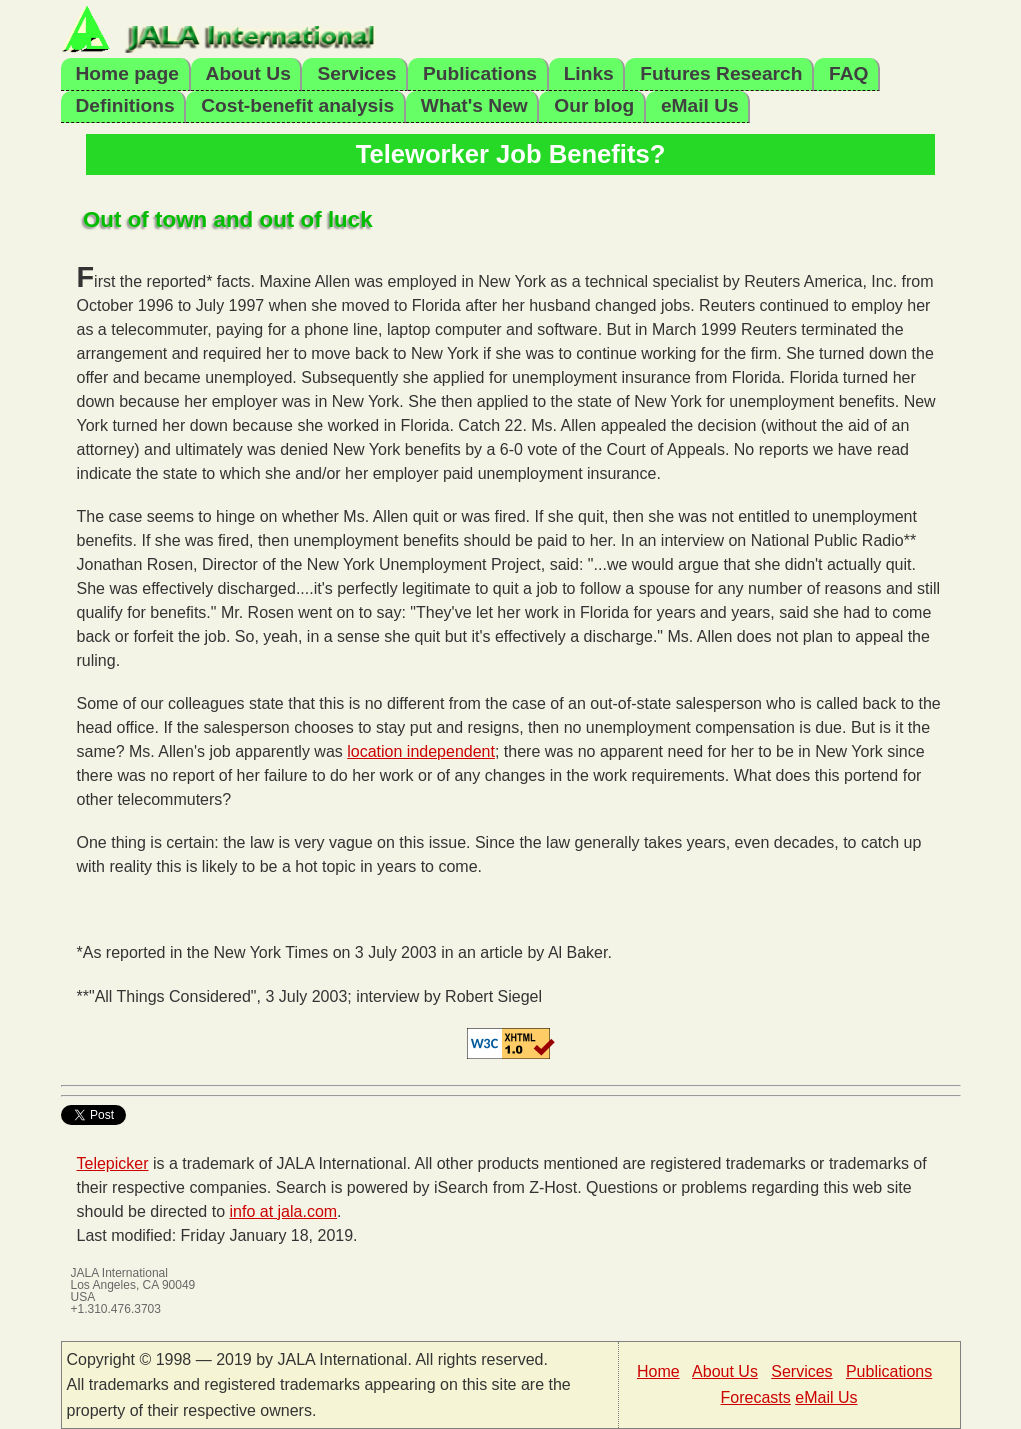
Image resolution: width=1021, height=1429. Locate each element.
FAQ (848, 73)
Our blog (594, 105)
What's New (474, 105)
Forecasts (756, 1397)
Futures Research (721, 73)
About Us (248, 73)
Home (658, 1371)
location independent (421, 751)
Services (356, 73)
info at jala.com (284, 1211)
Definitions (125, 105)
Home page (127, 73)
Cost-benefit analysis (297, 105)
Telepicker (113, 1163)
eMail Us (700, 105)
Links (589, 73)
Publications (480, 73)
